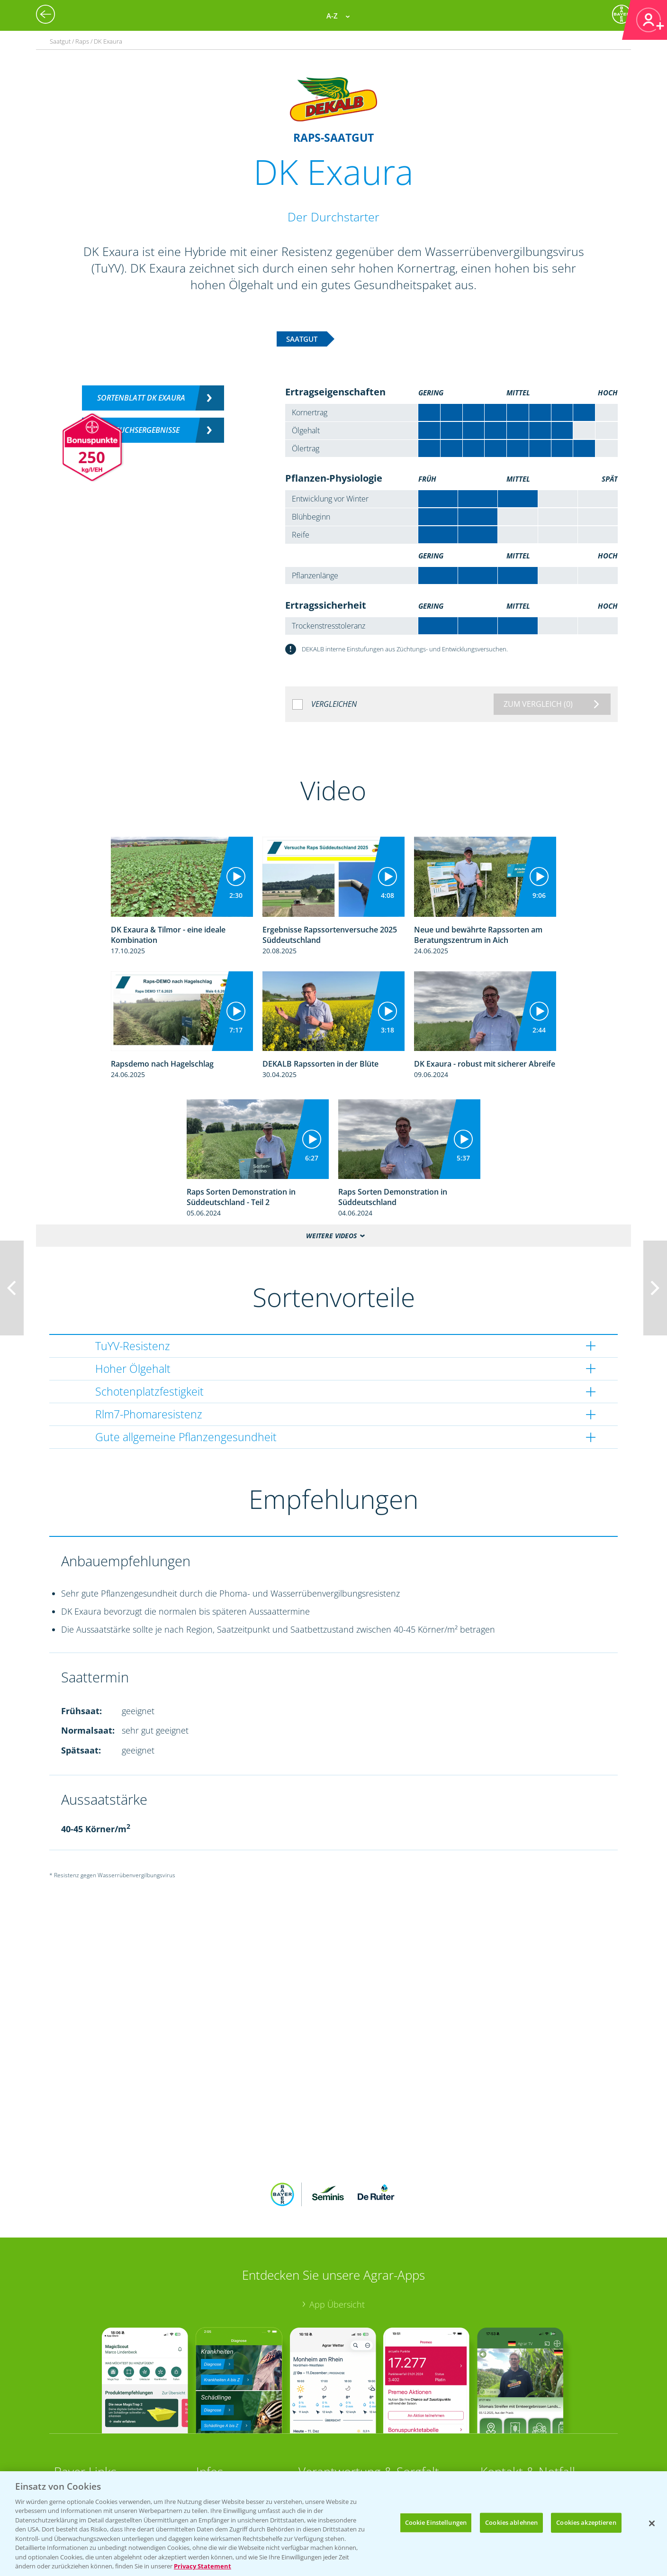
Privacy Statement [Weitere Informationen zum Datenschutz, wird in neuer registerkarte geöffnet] (202, 2566)
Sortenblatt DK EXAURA (141, 398)
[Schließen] (651, 2523)
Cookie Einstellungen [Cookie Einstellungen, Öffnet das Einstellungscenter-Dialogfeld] (436, 2522)
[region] (333, 2523)
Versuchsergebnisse (141, 430)
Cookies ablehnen (511, 2522)
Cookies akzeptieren (586, 2522)
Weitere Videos (331, 1235)
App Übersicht (337, 2304)
